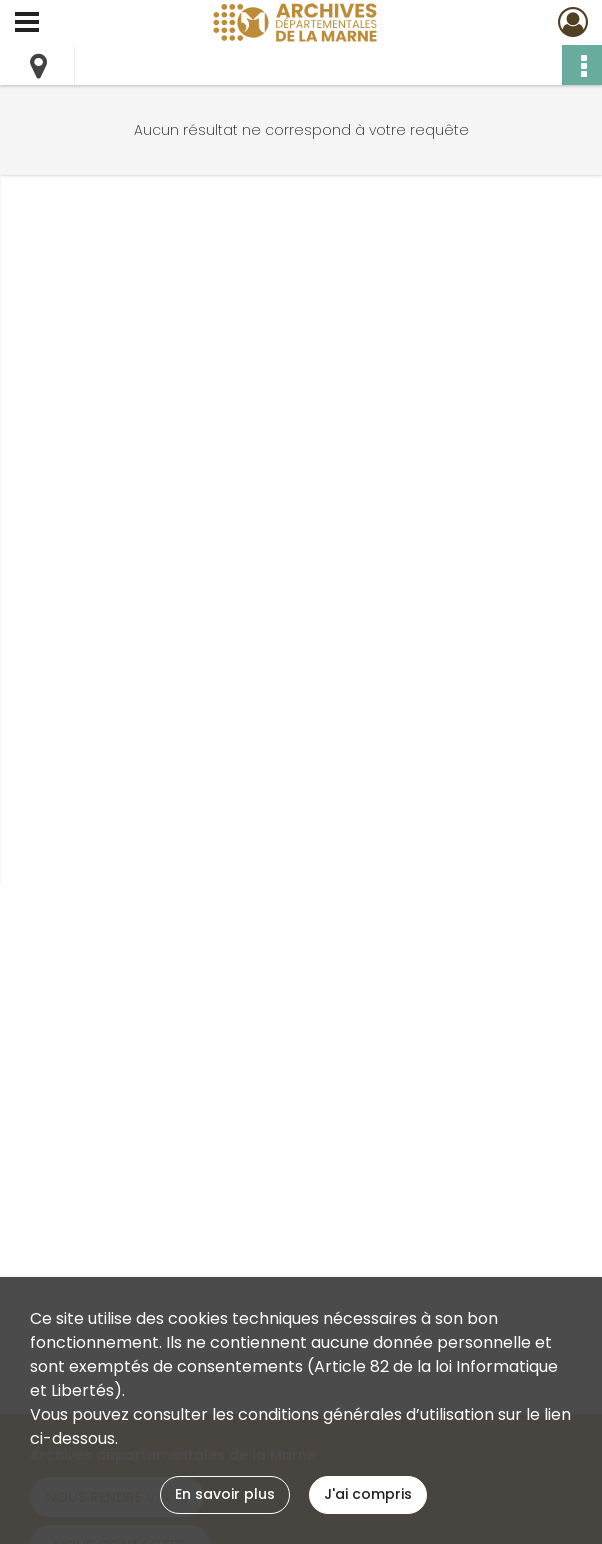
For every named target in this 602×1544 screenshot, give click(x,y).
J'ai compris (368, 1494)
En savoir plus (225, 1494)
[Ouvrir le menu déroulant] (27, 24)
